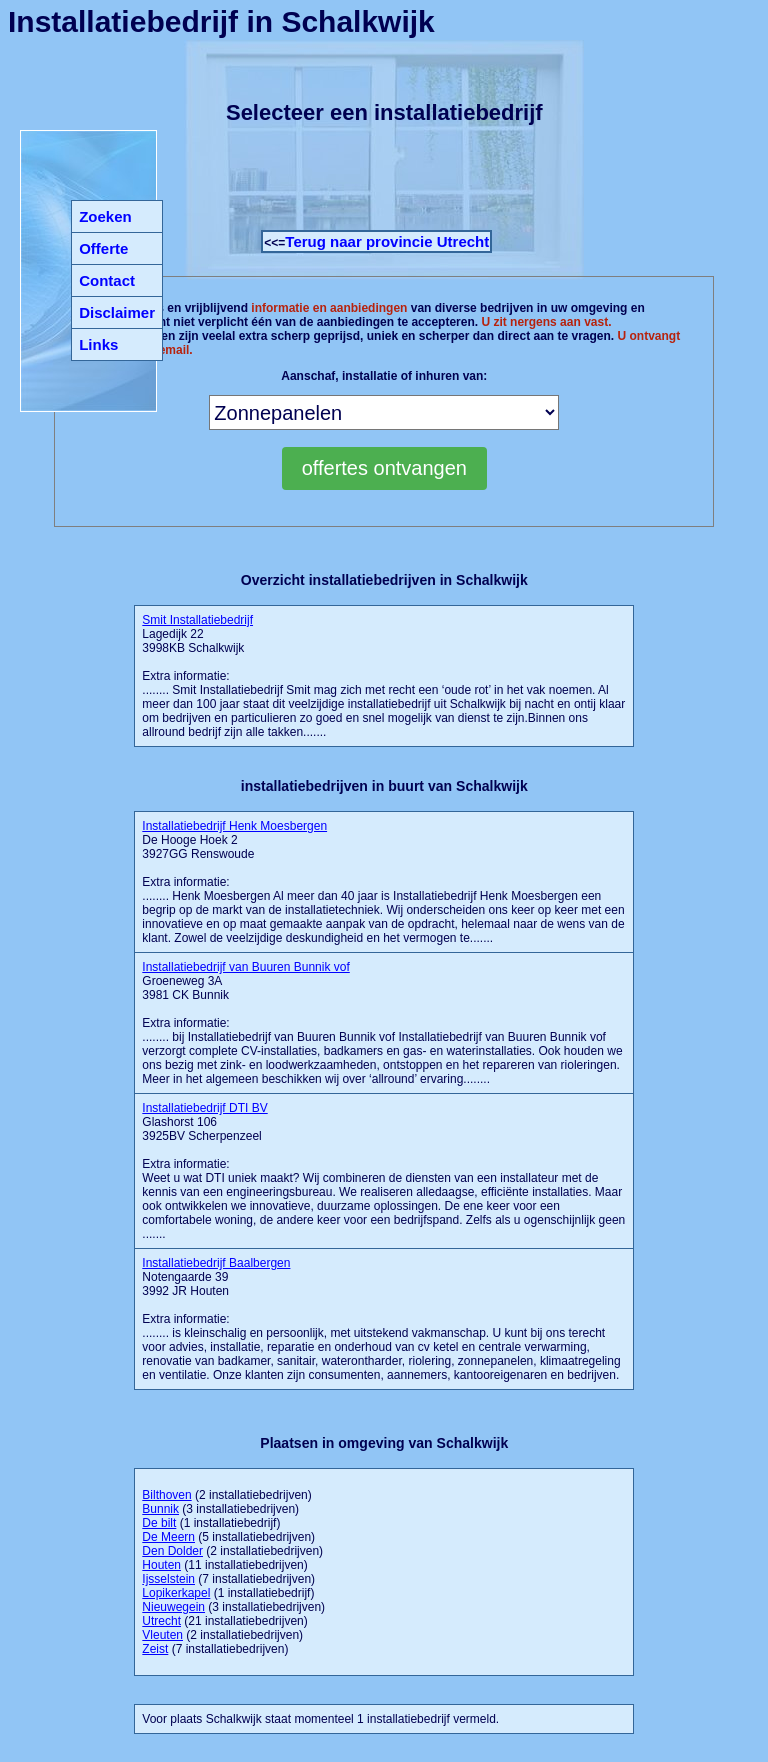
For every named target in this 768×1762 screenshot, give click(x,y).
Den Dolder (172, 1551)
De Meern (168, 1537)
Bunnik (160, 1509)
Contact (107, 280)
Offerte (103, 248)
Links (98, 344)
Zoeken (105, 216)
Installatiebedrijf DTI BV (204, 1108)
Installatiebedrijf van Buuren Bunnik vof (245, 967)
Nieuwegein (173, 1607)
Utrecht (161, 1621)
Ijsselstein (168, 1579)
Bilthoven (166, 1495)
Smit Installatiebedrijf (197, 620)
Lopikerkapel (176, 1593)
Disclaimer (117, 312)
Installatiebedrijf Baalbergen (216, 1263)
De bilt (159, 1523)
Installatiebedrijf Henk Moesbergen (234, 826)
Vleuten (162, 1635)
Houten (161, 1565)
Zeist (155, 1649)
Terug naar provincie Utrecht (387, 241)
